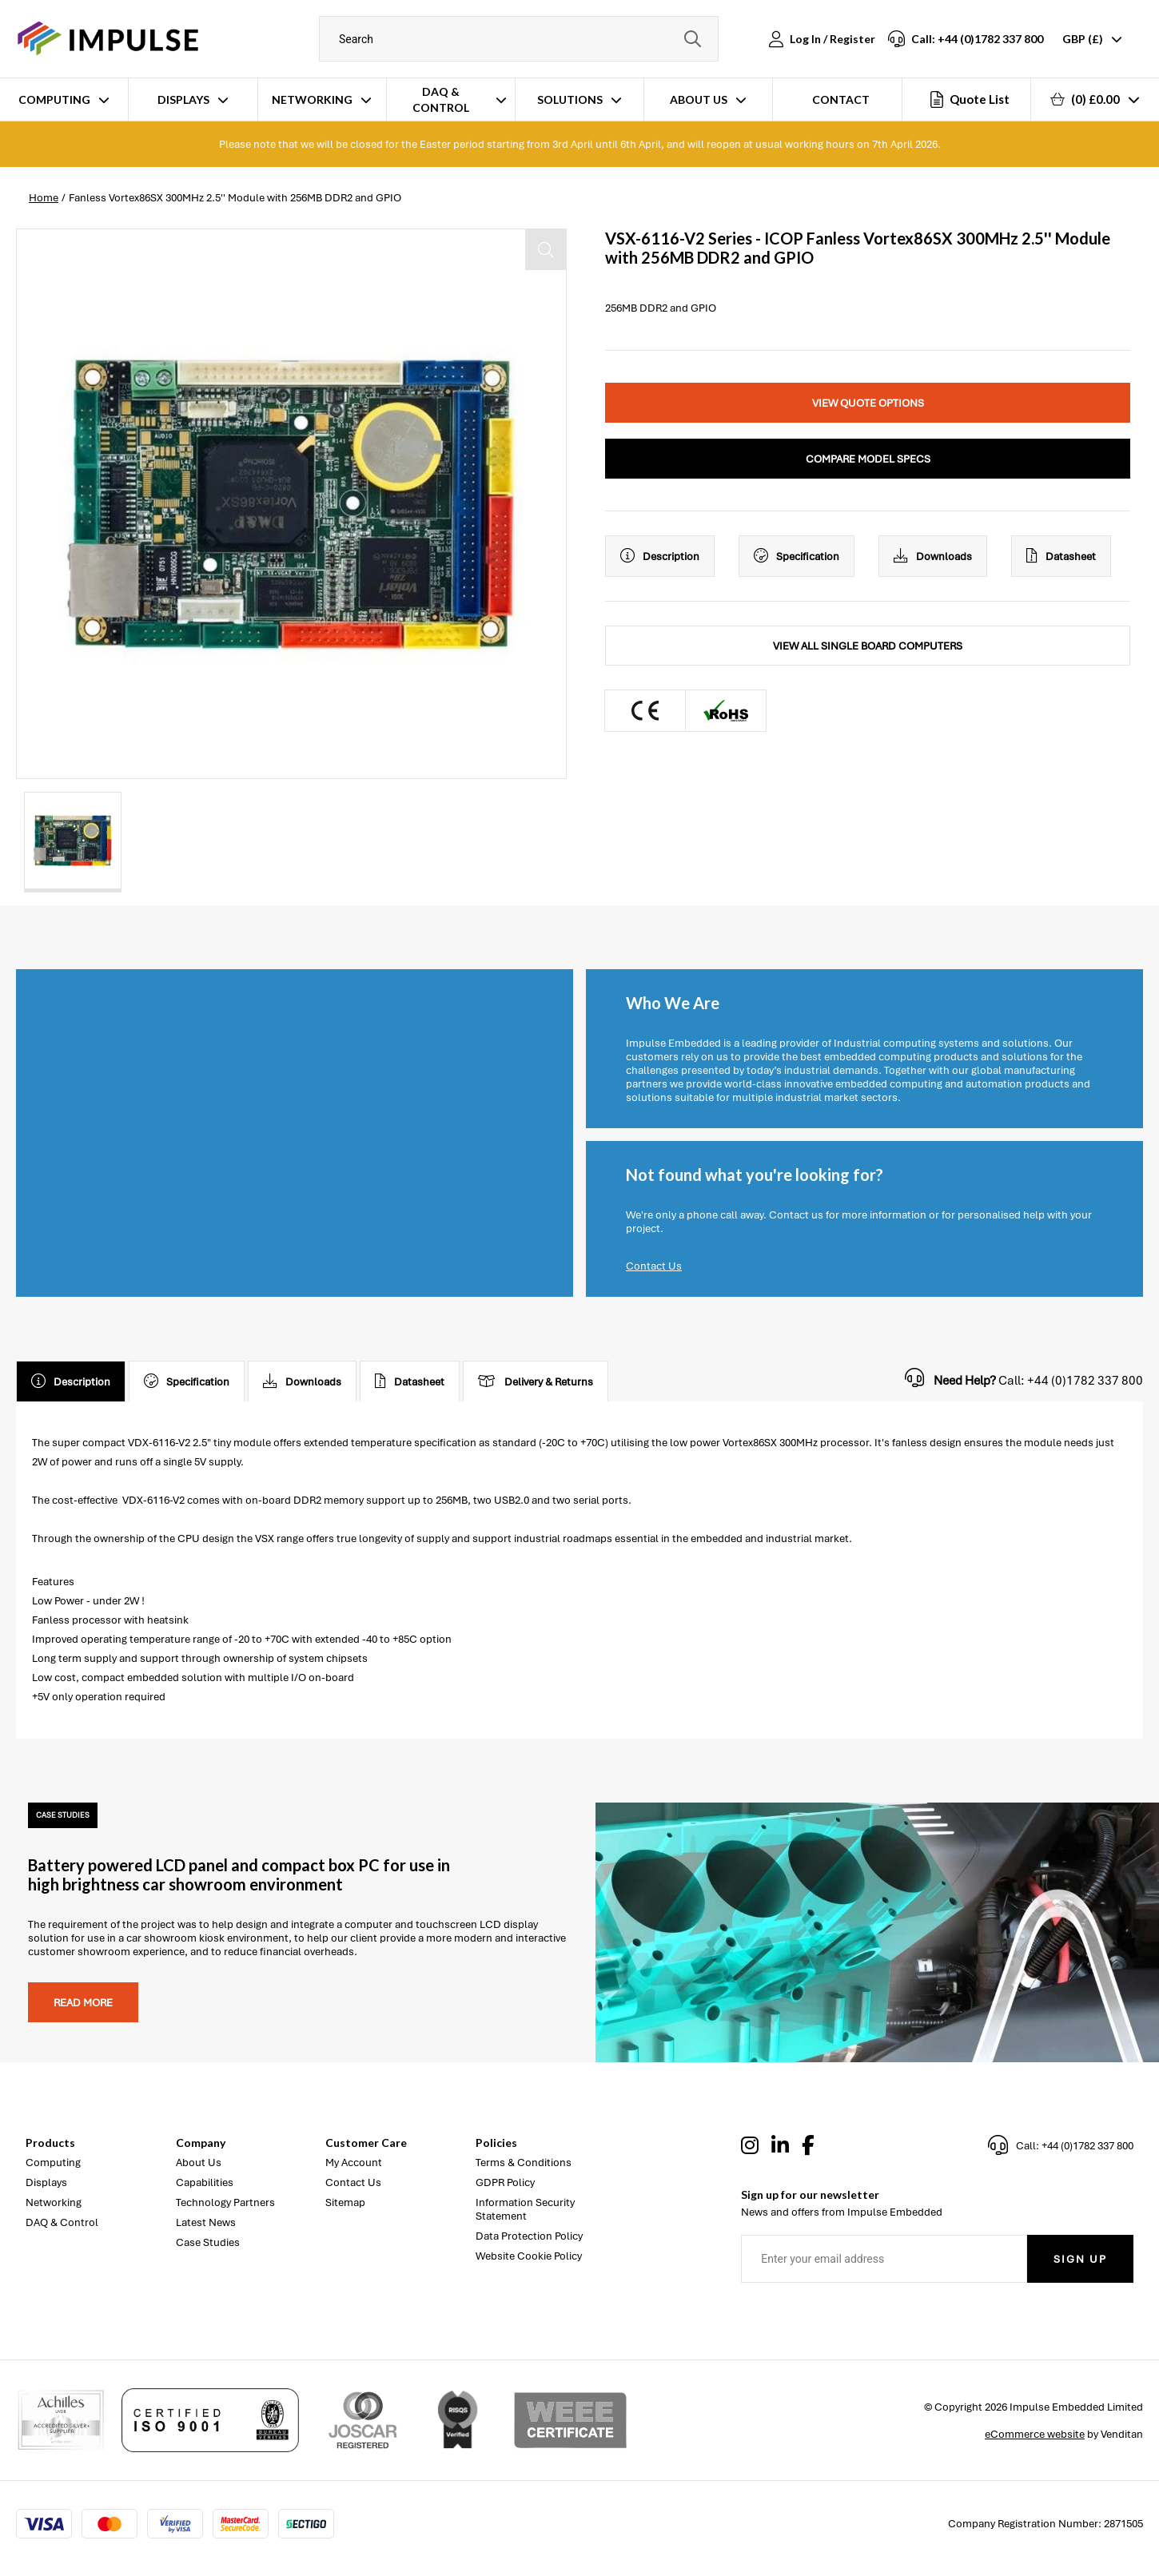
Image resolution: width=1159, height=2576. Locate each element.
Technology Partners (225, 2202)
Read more (83, 2003)
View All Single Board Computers (867, 646)
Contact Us (654, 1266)
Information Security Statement (525, 2209)
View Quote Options (868, 403)
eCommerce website (1035, 2434)
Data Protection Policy (529, 2236)
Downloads (933, 556)
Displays (183, 99)
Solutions (570, 99)
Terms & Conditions (524, 2162)
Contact (841, 99)
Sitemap (345, 2202)
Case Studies (208, 2242)
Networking (312, 99)
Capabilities (204, 2182)
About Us (698, 99)
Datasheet (1061, 556)
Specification (796, 556)
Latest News (206, 2222)
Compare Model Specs (868, 459)
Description (659, 556)
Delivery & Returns (535, 1381)
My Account (353, 2162)
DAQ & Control (440, 99)
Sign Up (1080, 2259)
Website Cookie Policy (529, 2256)
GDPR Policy (505, 2182)
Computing (54, 99)
